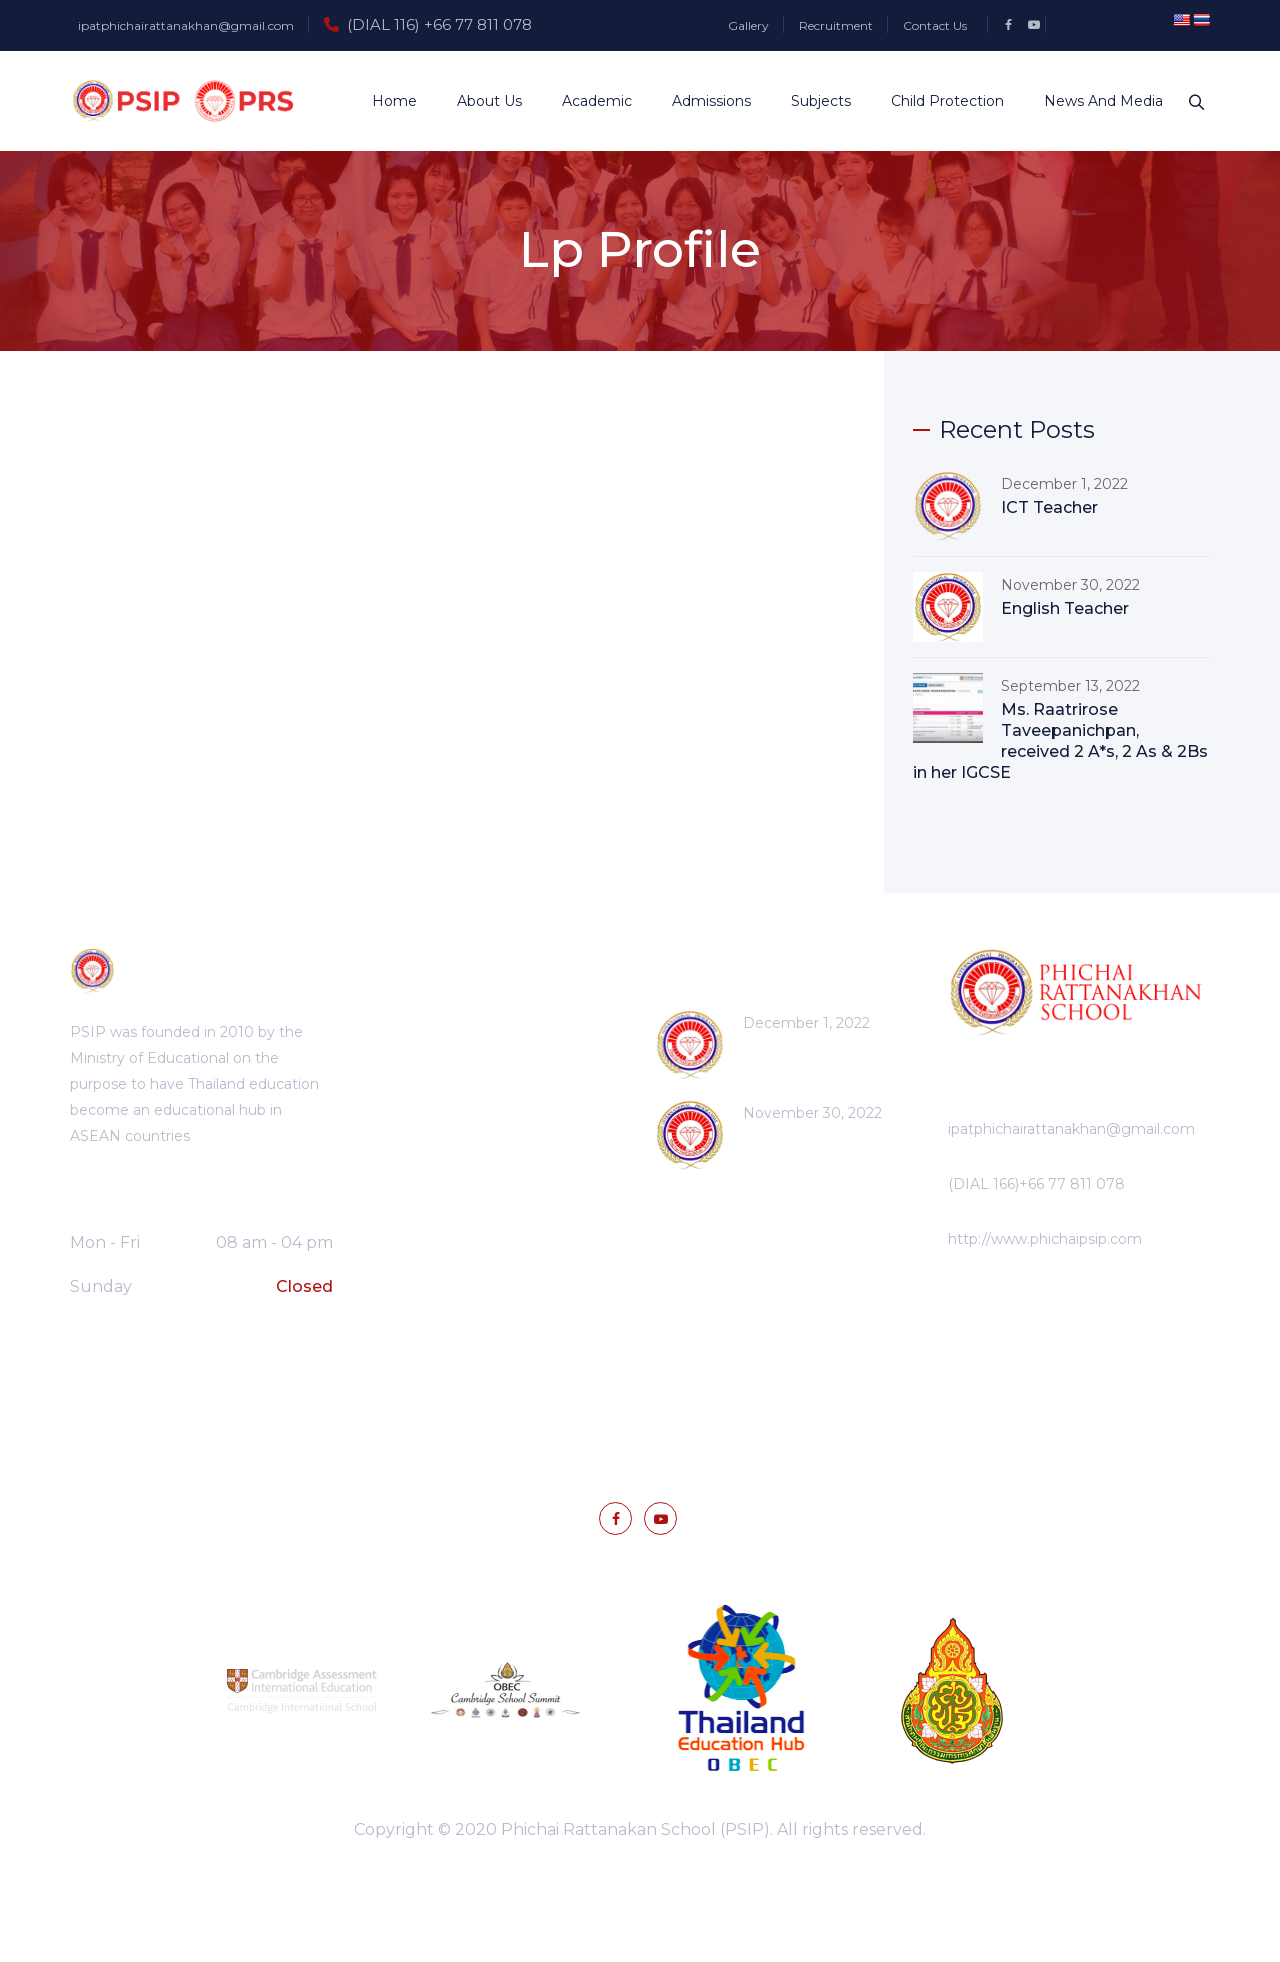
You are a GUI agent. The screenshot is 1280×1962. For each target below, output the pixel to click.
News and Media (1093, 101)
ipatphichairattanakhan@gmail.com (186, 25)
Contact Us (935, 25)
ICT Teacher (1049, 507)
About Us (479, 101)
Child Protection (937, 101)
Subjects (811, 101)
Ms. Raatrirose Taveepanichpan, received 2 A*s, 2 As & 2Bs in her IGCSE (1060, 741)
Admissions (701, 101)
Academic (587, 101)
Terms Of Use (706, 1394)
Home (384, 101)
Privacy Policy (575, 1394)
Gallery (748, 25)
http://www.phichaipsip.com (1045, 1239)
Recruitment (836, 25)
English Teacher (1065, 608)
